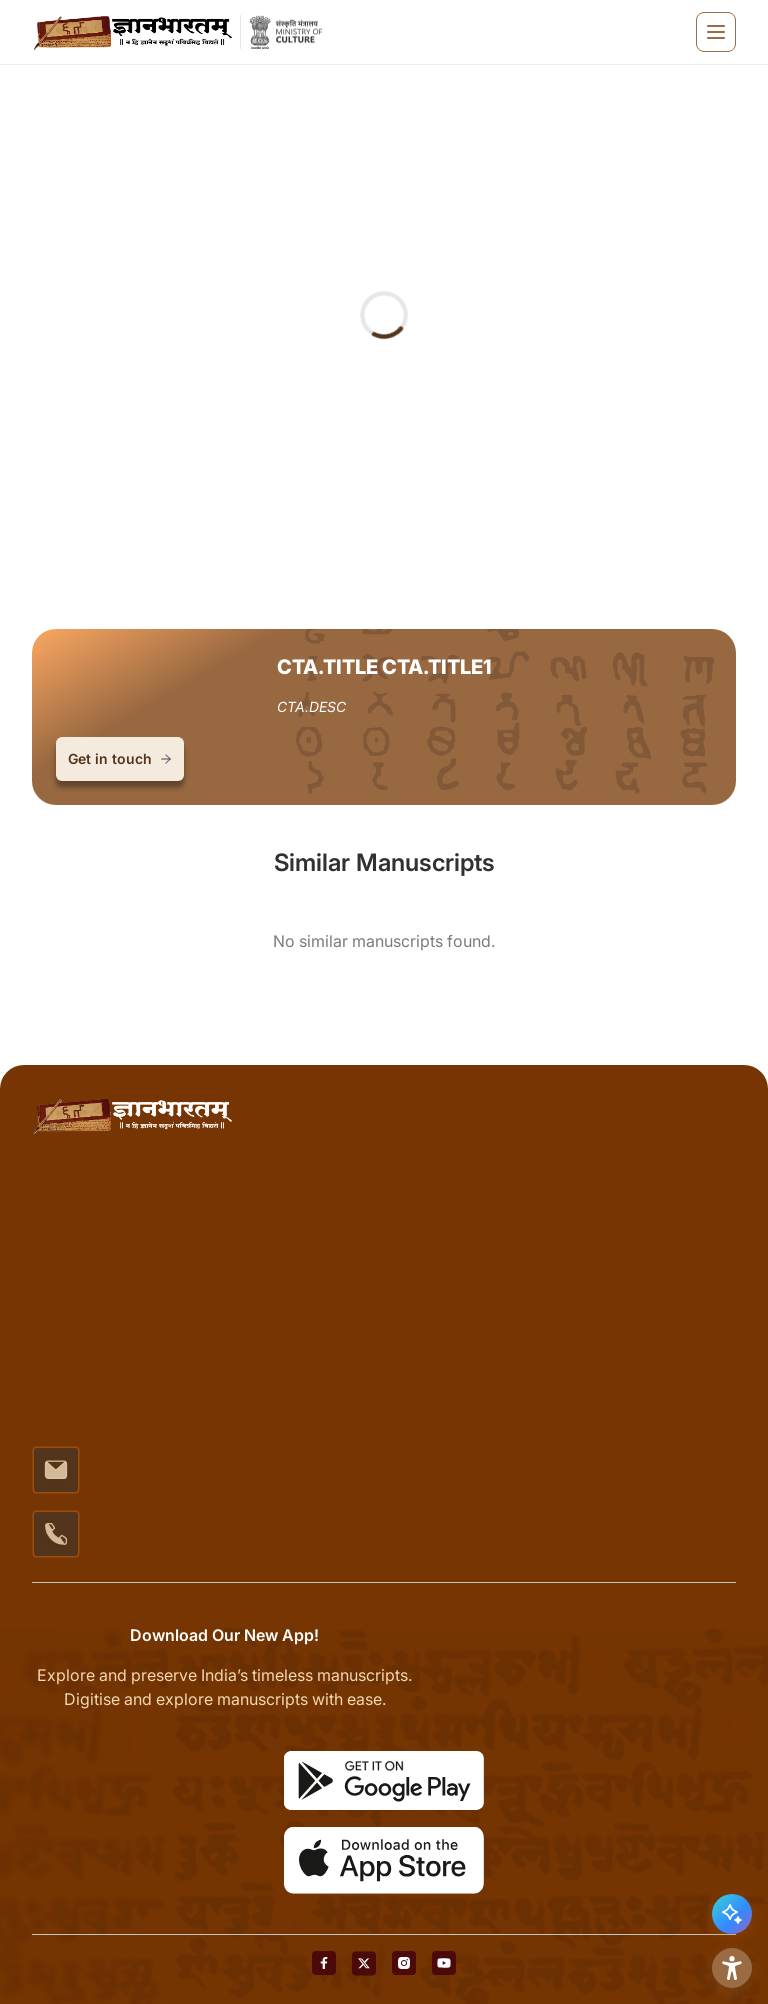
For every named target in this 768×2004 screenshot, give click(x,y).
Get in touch (120, 758)
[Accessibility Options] (732, 1968)
